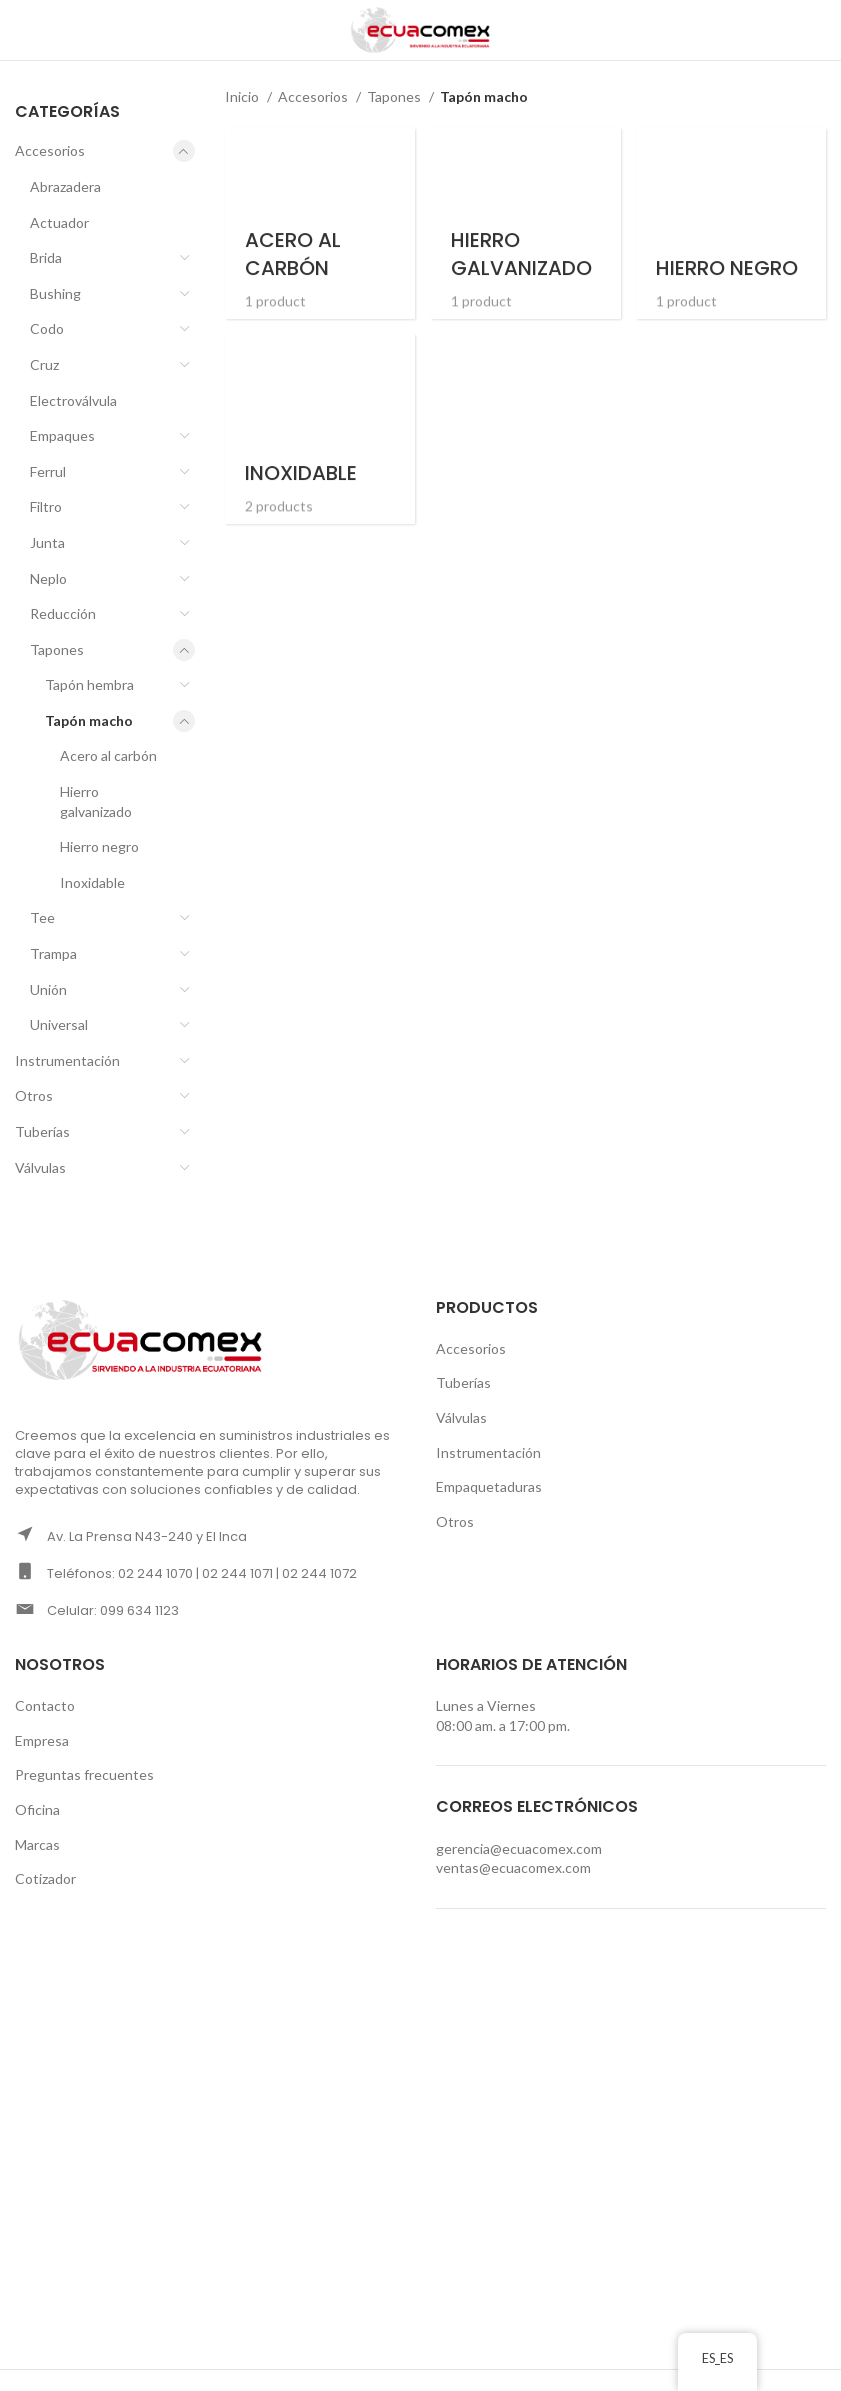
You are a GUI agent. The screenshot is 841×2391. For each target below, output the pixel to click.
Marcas (37, 1844)
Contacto (45, 1705)
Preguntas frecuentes (84, 1774)
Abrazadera (65, 186)
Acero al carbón (108, 755)
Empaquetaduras (489, 1486)
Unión (48, 989)
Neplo (48, 578)
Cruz (44, 364)
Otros (34, 1095)
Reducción (63, 613)
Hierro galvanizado (96, 801)
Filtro (46, 506)
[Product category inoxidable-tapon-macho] (318, 428)
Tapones (57, 649)
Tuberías (42, 1131)
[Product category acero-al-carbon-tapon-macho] (318, 221)
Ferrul (48, 471)
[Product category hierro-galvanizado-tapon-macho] (525, 221)
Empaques (62, 435)
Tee (42, 917)
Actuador (59, 222)
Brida (46, 257)
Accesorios (50, 150)
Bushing (55, 293)
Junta (47, 542)
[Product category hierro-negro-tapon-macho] (732, 221)
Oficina (37, 1809)
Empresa (42, 1740)
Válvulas (40, 1167)
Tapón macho (89, 720)
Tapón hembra (89, 684)
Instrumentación (67, 1060)
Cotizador (45, 1878)
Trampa (53, 953)
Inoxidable (92, 882)
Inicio (243, 96)
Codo (47, 328)
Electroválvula (73, 400)
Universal (59, 1024)
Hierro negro (99, 846)
